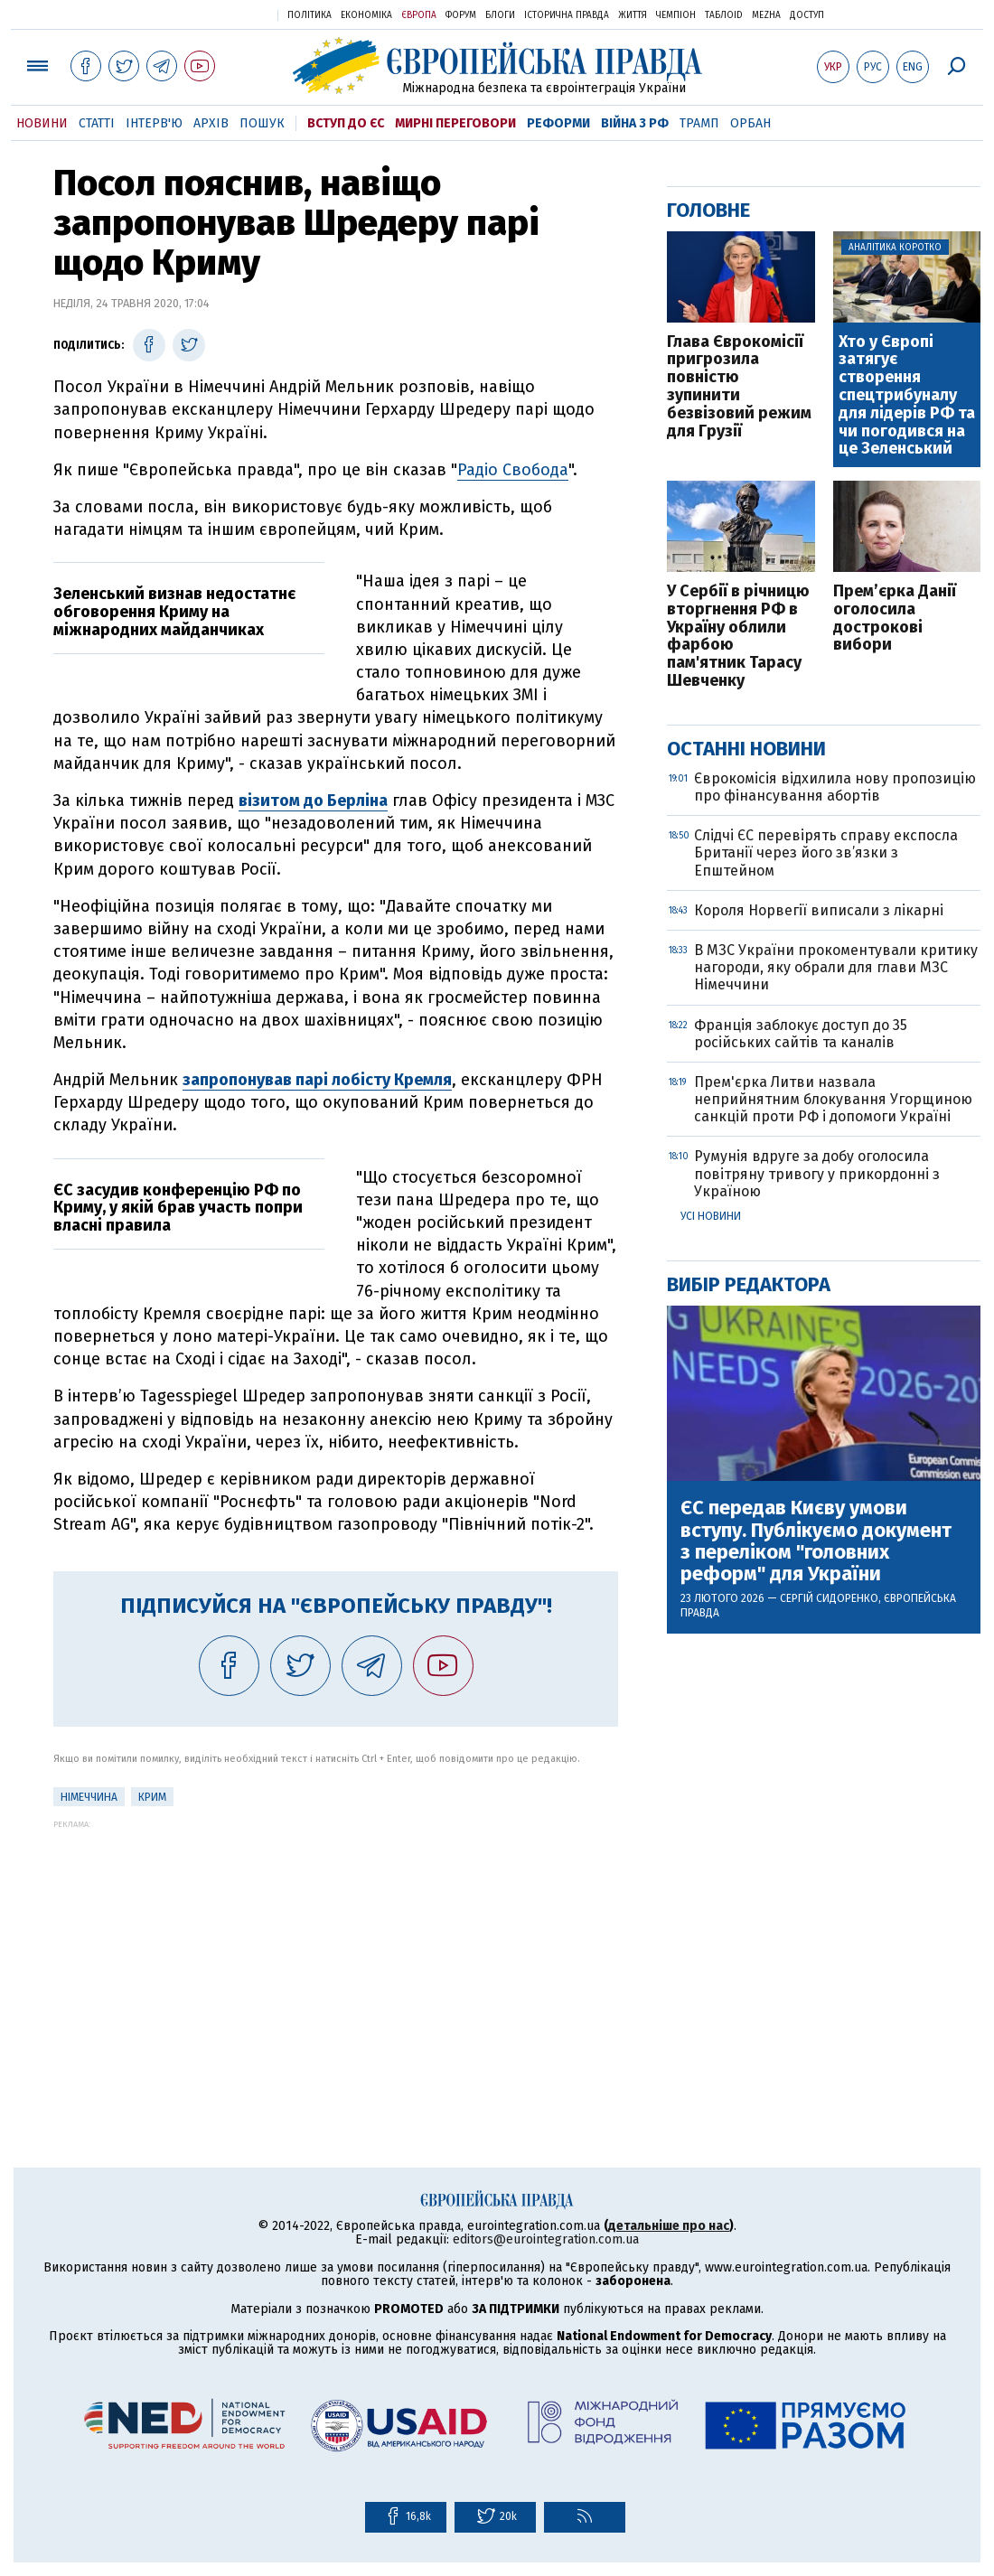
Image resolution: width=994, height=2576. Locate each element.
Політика (309, 15)
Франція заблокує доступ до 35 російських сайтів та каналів (800, 1033)
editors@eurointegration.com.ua (546, 2239)
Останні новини (746, 748)
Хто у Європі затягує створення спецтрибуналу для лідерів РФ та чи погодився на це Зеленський (907, 396)
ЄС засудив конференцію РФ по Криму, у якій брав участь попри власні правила (178, 1208)
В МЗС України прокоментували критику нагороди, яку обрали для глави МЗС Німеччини (836, 967)
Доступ (807, 15)
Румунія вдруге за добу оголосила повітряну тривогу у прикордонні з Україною (817, 1173)
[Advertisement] (335, 1955)
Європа (418, 15)
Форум (460, 15)
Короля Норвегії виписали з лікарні (818, 910)
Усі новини (710, 1216)
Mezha (766, 15)
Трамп (699, 123)
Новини (42, 123)
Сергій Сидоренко (829, 1598)
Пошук (262, 123)
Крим (152, 1797)
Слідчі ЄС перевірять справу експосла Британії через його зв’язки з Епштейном (826, 852)
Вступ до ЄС (345, 123)
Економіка (366, 15)
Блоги (500, 15)
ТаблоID (724, 15)
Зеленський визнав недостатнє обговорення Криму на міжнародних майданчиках (174, 612)
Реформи (558, 123)
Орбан (750, 123)
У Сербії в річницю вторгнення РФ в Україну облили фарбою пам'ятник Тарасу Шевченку (738, 636)
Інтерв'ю (154, 123)
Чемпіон (676, 15)
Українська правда (219, 14)
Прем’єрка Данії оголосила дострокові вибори (894, 618)
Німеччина (89, 1797)
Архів (211, 123)
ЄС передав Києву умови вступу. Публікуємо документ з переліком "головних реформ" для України (816, 1541)
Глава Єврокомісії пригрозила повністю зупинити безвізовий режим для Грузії (739, 387)
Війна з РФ (635, 123)
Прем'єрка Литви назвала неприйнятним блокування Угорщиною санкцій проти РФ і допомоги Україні (833, 1099)
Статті (97, 123)
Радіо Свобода (512, 470)
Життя (632, 15)
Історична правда (566, 15)
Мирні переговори (455, 123)
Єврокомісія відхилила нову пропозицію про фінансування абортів (835, 787)
